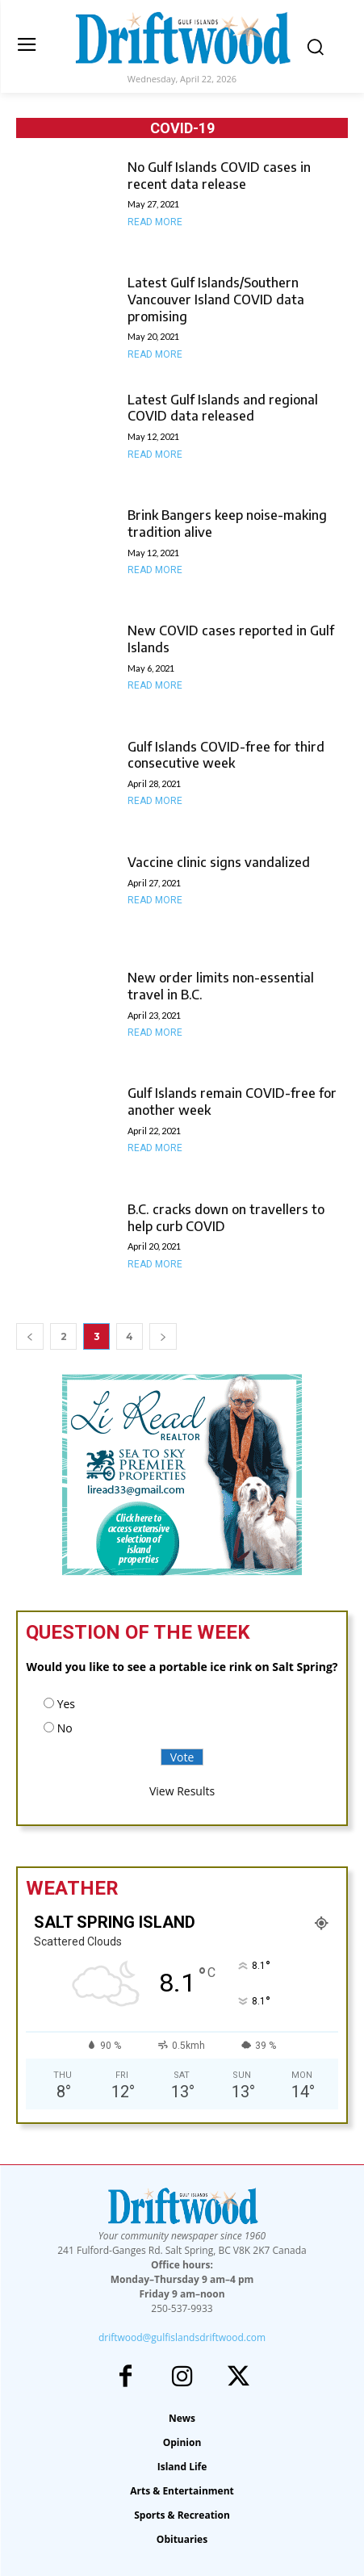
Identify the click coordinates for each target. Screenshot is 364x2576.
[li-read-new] (182, 1571)
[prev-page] (30, 1336)
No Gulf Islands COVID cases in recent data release (219, 175)
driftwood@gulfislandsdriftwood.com (182, 2337)
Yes (66, 1703)
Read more (155, 221)
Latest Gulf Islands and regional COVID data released (223, 408)
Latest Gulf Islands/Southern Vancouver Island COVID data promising (216, 299)
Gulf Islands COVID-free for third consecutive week (226, 755)
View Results (182, 1791)
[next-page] (163, 1336)
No (65, 1728)
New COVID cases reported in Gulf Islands (231, 639)
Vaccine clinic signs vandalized (219, 862)
